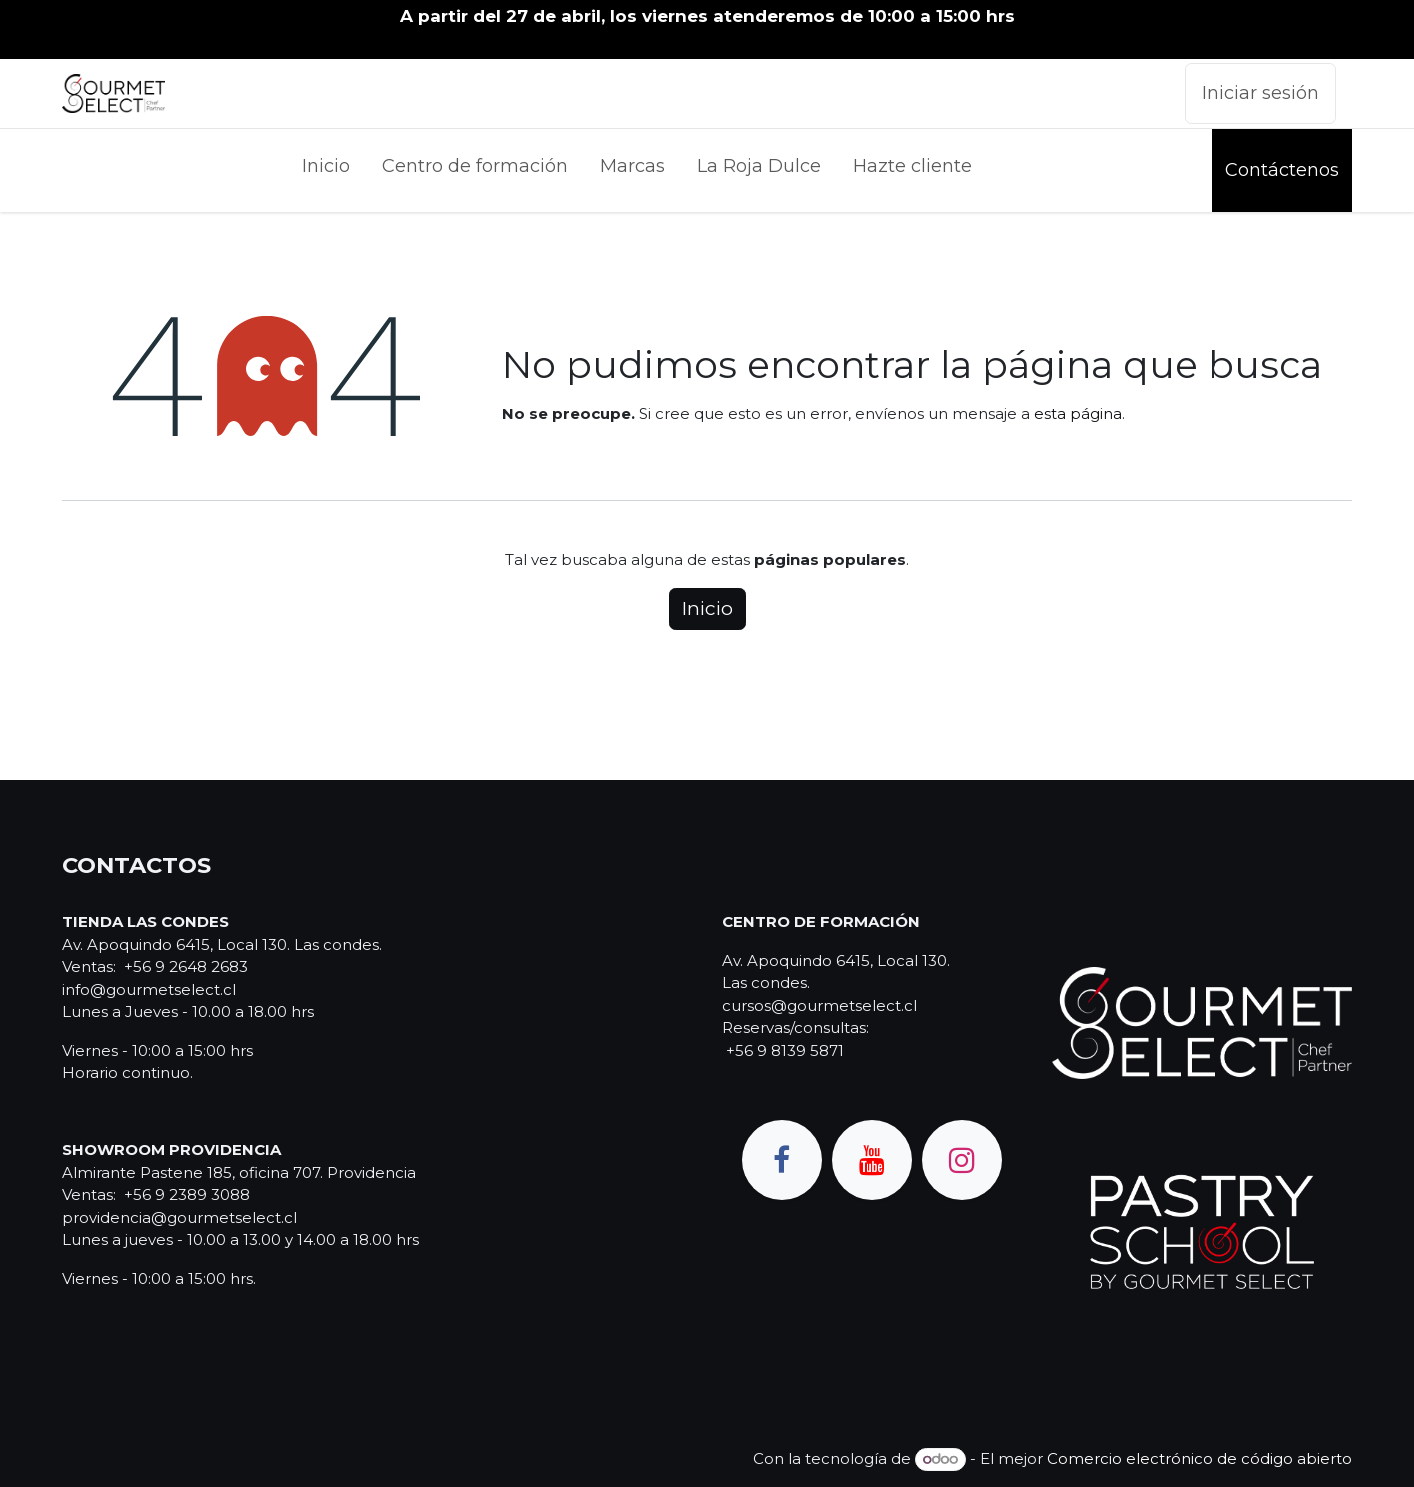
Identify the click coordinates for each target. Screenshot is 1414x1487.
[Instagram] (962, 1160)
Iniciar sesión (1260, 93)
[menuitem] (326, 170)
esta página (1078, 413)
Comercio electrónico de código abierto (1199, 1458)
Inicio (707, 608)
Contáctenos (1282, 170)
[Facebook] (782, 1160)
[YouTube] (872, 1160)
